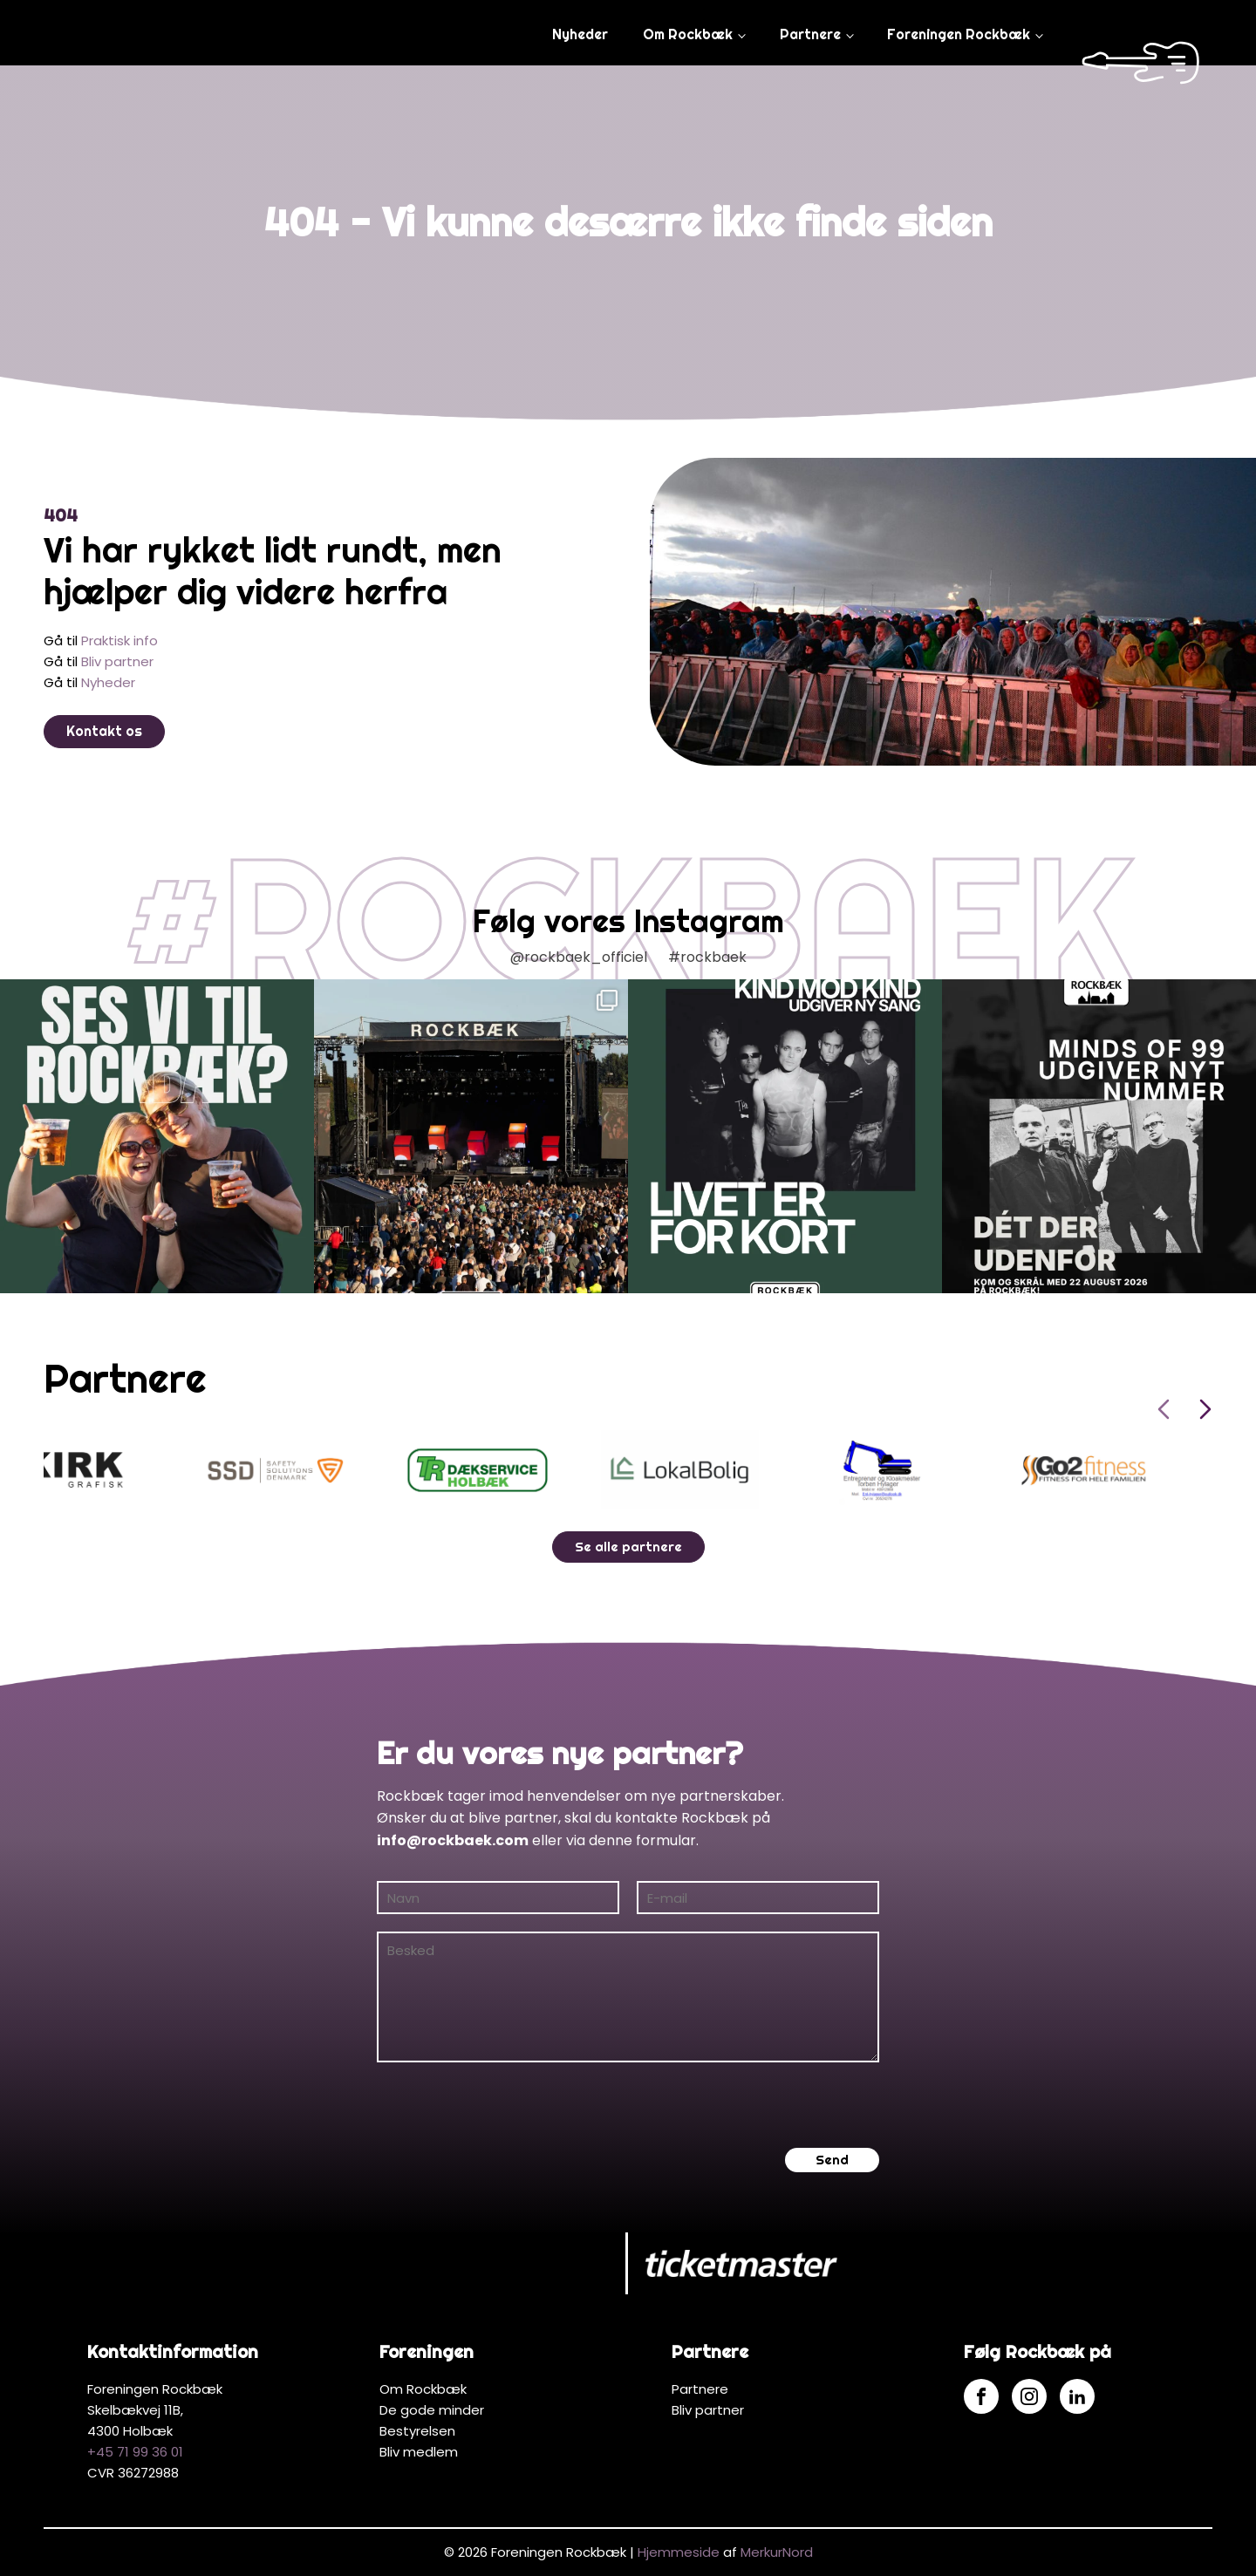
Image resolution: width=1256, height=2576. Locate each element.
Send (832, 2159)
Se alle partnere (628, 1546)
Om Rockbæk (688, 34)
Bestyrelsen (417, 2431)
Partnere (810, 34)
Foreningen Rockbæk (958, 34)
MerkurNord (777, 2552)
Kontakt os (104, 730)
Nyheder (580, 34)
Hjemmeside (679, 2552)
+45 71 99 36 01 (135, 2452)
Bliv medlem (418, 2452)
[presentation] (509, 2105)
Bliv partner (117, 661)
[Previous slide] (1163, 1409)
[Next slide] (1205, 1409)
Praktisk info (119, 640)
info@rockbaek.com (453, 1840)
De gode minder (431, 2410)
